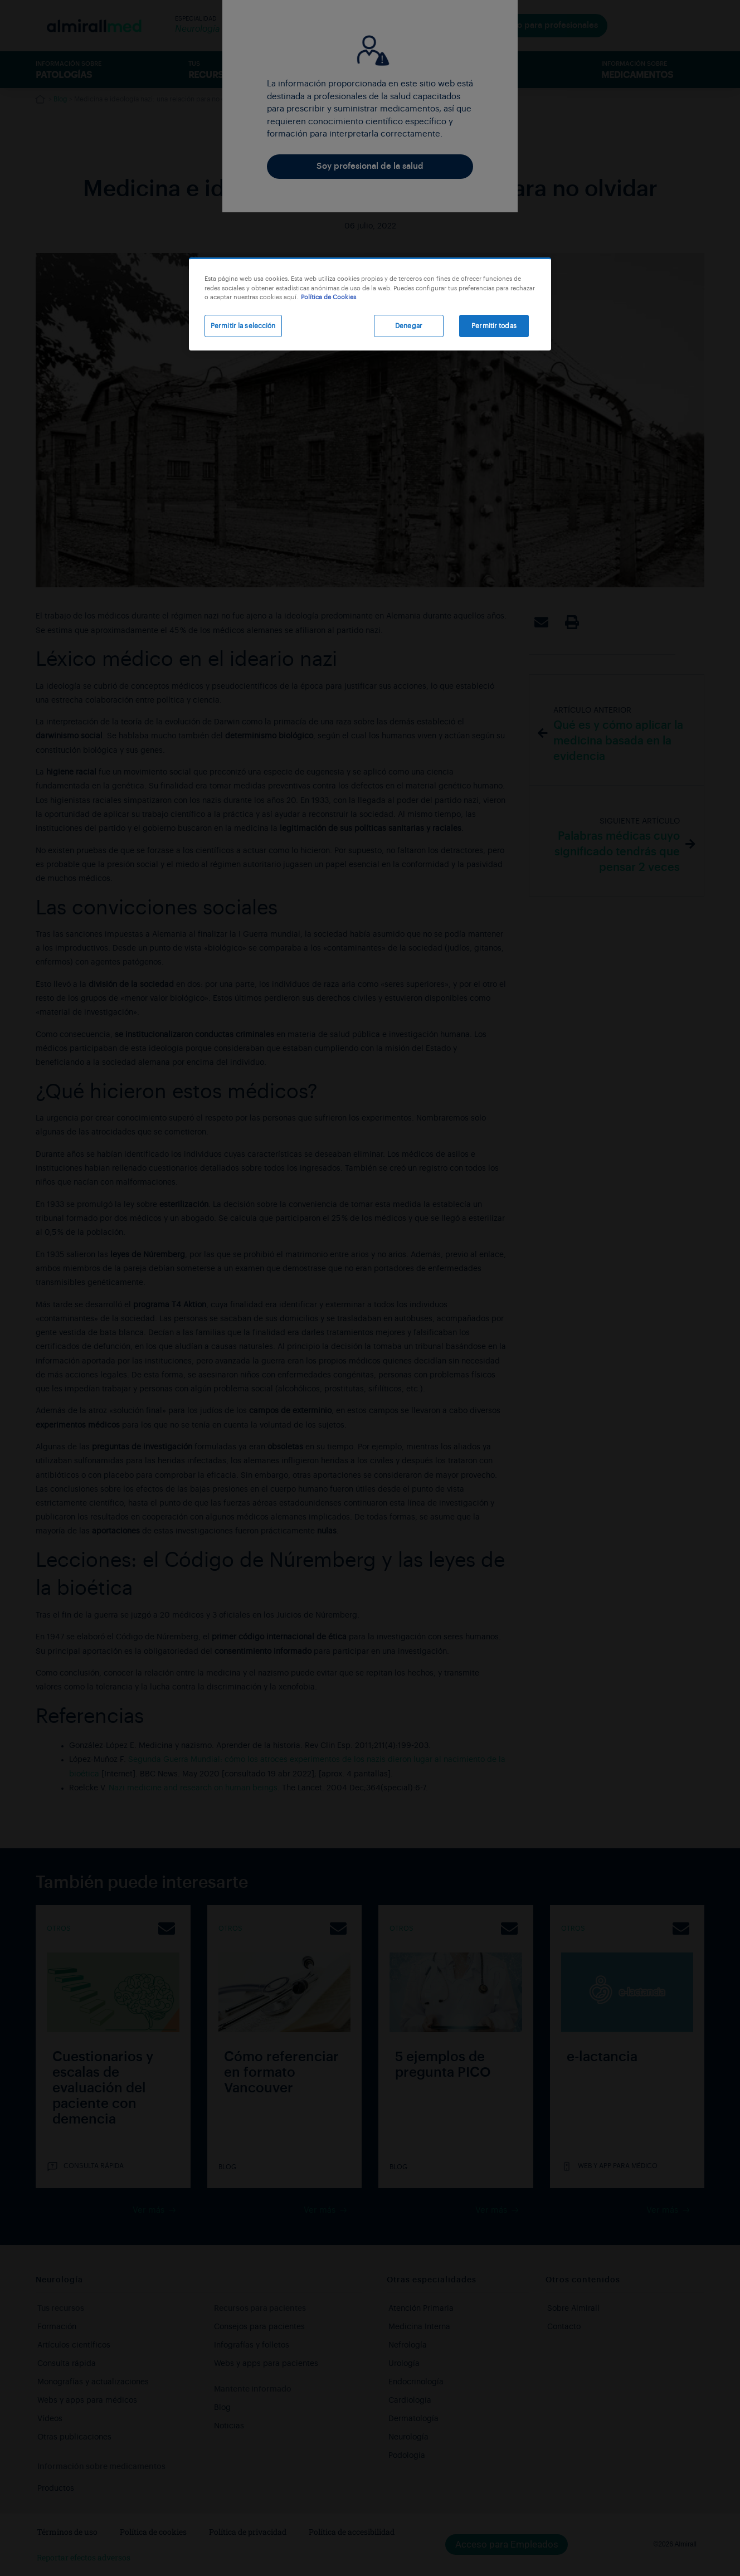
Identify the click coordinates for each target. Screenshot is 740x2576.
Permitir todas (494, 326)
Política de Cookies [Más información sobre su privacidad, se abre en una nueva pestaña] (328, 297)
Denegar (408, 326)
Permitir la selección (243, 326)
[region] (370, 303)
